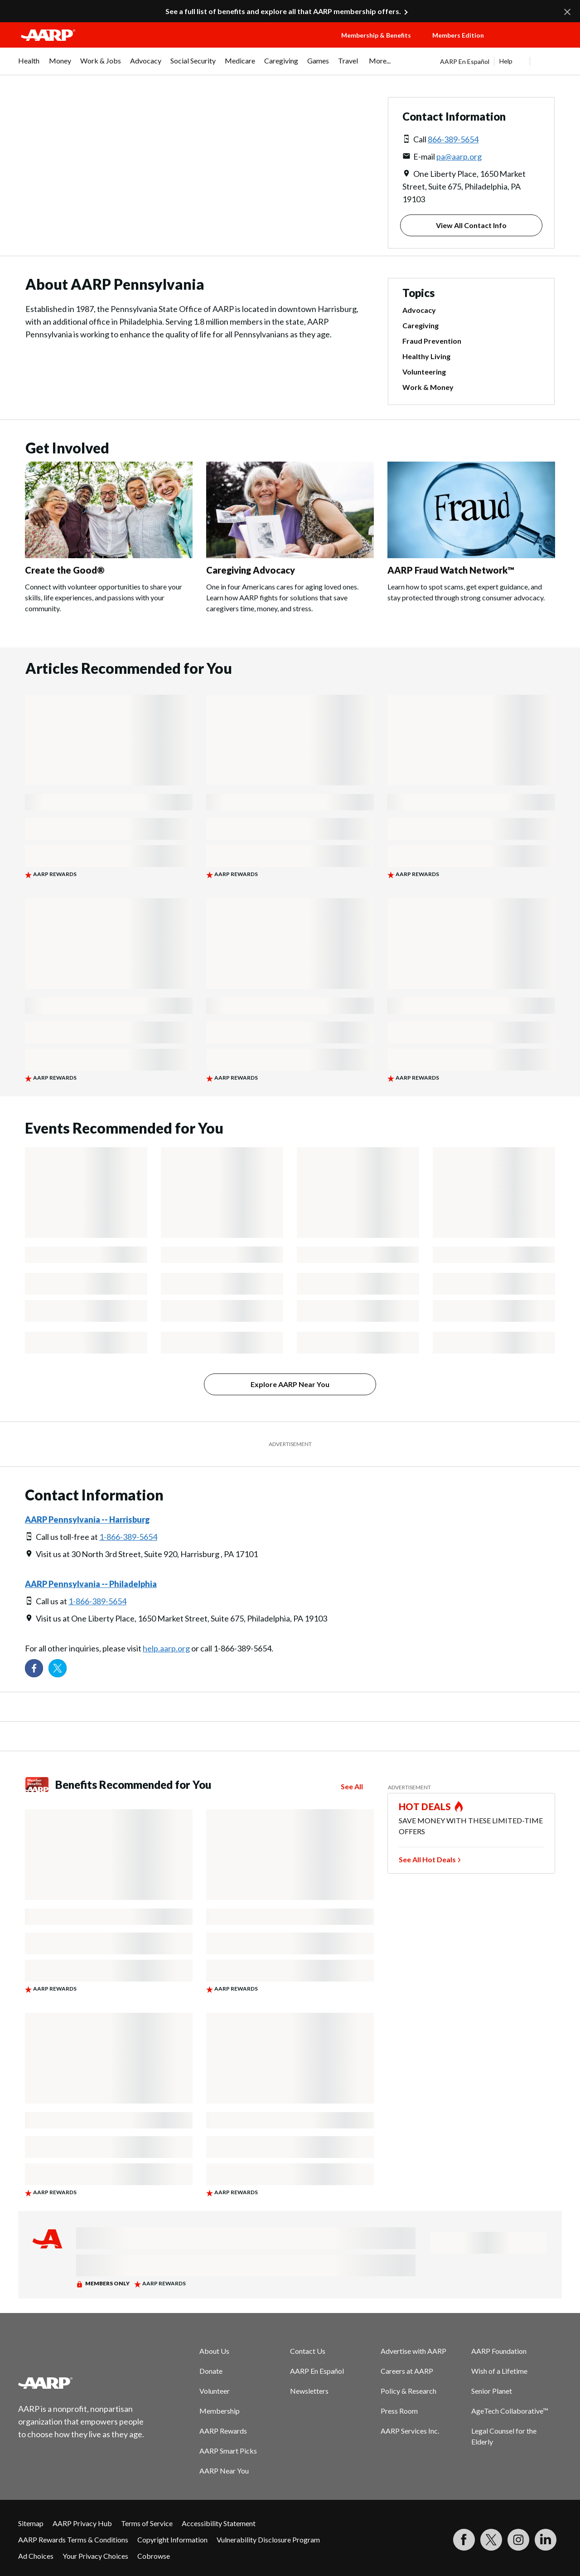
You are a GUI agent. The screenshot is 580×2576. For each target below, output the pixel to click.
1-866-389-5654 (128, 1537)
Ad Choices (35, 2556)
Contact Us (307, 2351)
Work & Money (428, 387)
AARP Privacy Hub (82, 2523)
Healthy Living (426, 356)
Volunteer (214, 2390)
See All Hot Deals (427, 1859)
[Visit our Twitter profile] (57, 1668)
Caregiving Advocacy (250, 570)
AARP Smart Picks (228, 2450)
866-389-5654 (453, 139)
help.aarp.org (166, 1648)
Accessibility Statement (219, 2523)
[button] (533, 44)
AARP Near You (224, 2470)
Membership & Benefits (376, 35)
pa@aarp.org (459, 156)
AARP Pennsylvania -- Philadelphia (91, 1584)
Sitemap (31, 2523)
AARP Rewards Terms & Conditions (73, 2539)
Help (505, 61)
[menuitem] (29, 65)
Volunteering (424, 371)
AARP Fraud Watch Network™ (450, 570)
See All (352, 1786)
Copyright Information (172, 2539)
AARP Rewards (223, 2430)
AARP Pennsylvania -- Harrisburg (87, 1519)
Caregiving (420, 325)
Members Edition (458, 35)
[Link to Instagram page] (518, 2540)
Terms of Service (147, 2523)
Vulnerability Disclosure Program (268, 2539)
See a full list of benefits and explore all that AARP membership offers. (283, 11)
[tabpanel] (501, 61)
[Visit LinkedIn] (545, 2540)
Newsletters (309, 2390)
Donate (210, 2371)
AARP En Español (464, 61)
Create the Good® (65, 570)
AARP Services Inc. (410, 2430)
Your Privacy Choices (95, 2556)
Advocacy (419, 310)
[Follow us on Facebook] (34, 1668)
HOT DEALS (425, 1806)
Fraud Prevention (431, 340)
